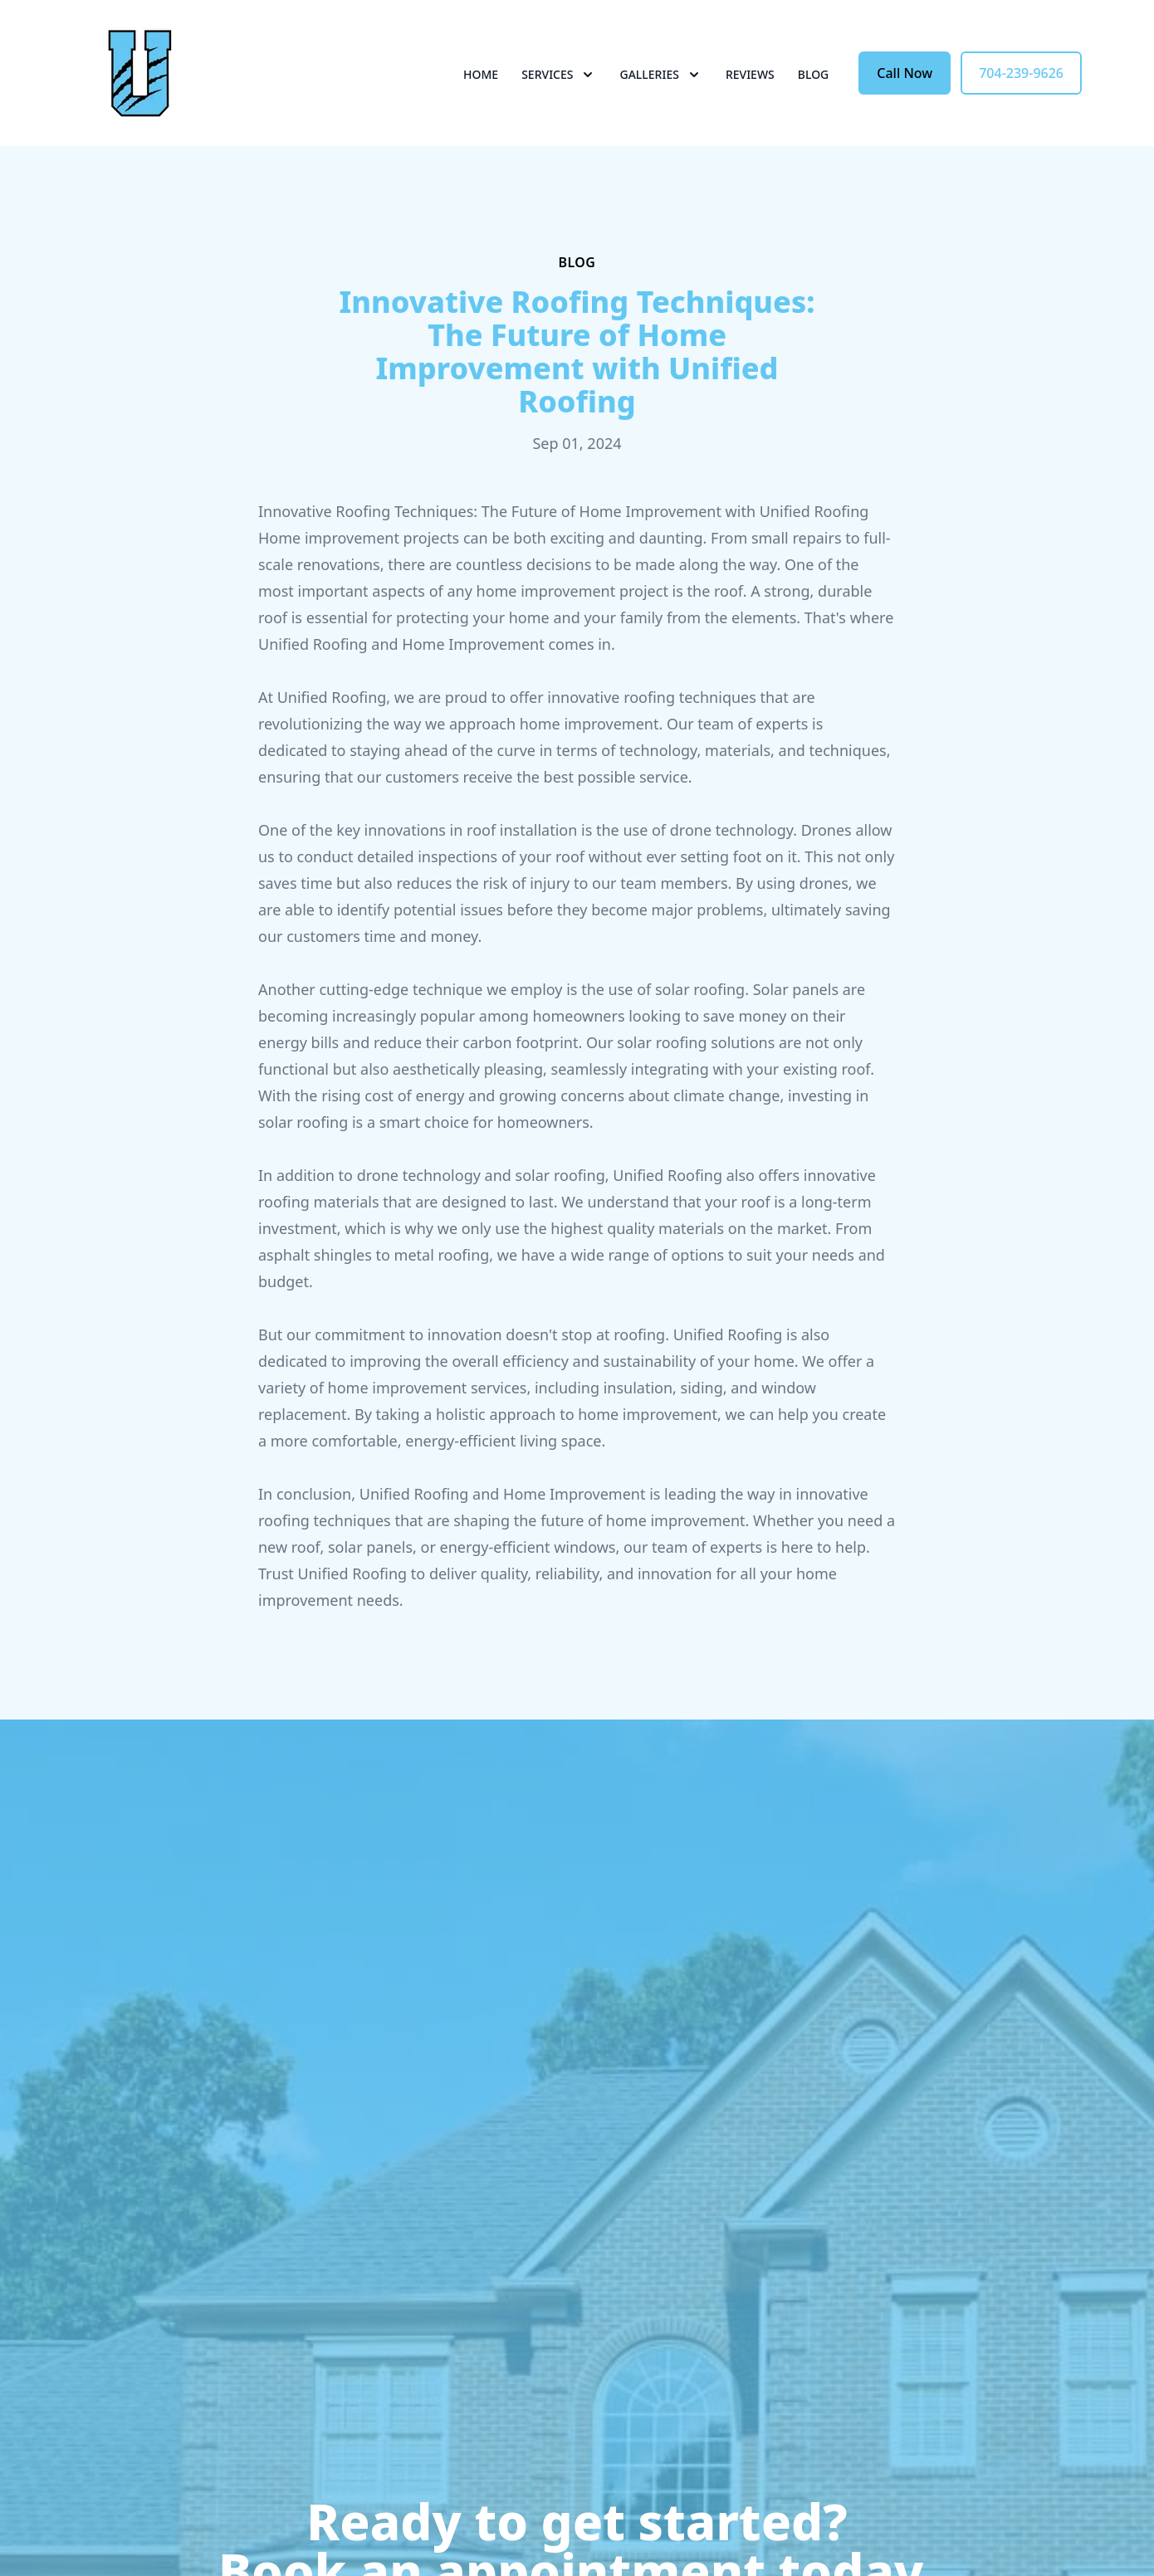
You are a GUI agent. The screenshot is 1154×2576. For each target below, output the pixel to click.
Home (480, 74)
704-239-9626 (1021, 73)
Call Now (904, 73)
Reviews (750, 74)
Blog (813, 74)
